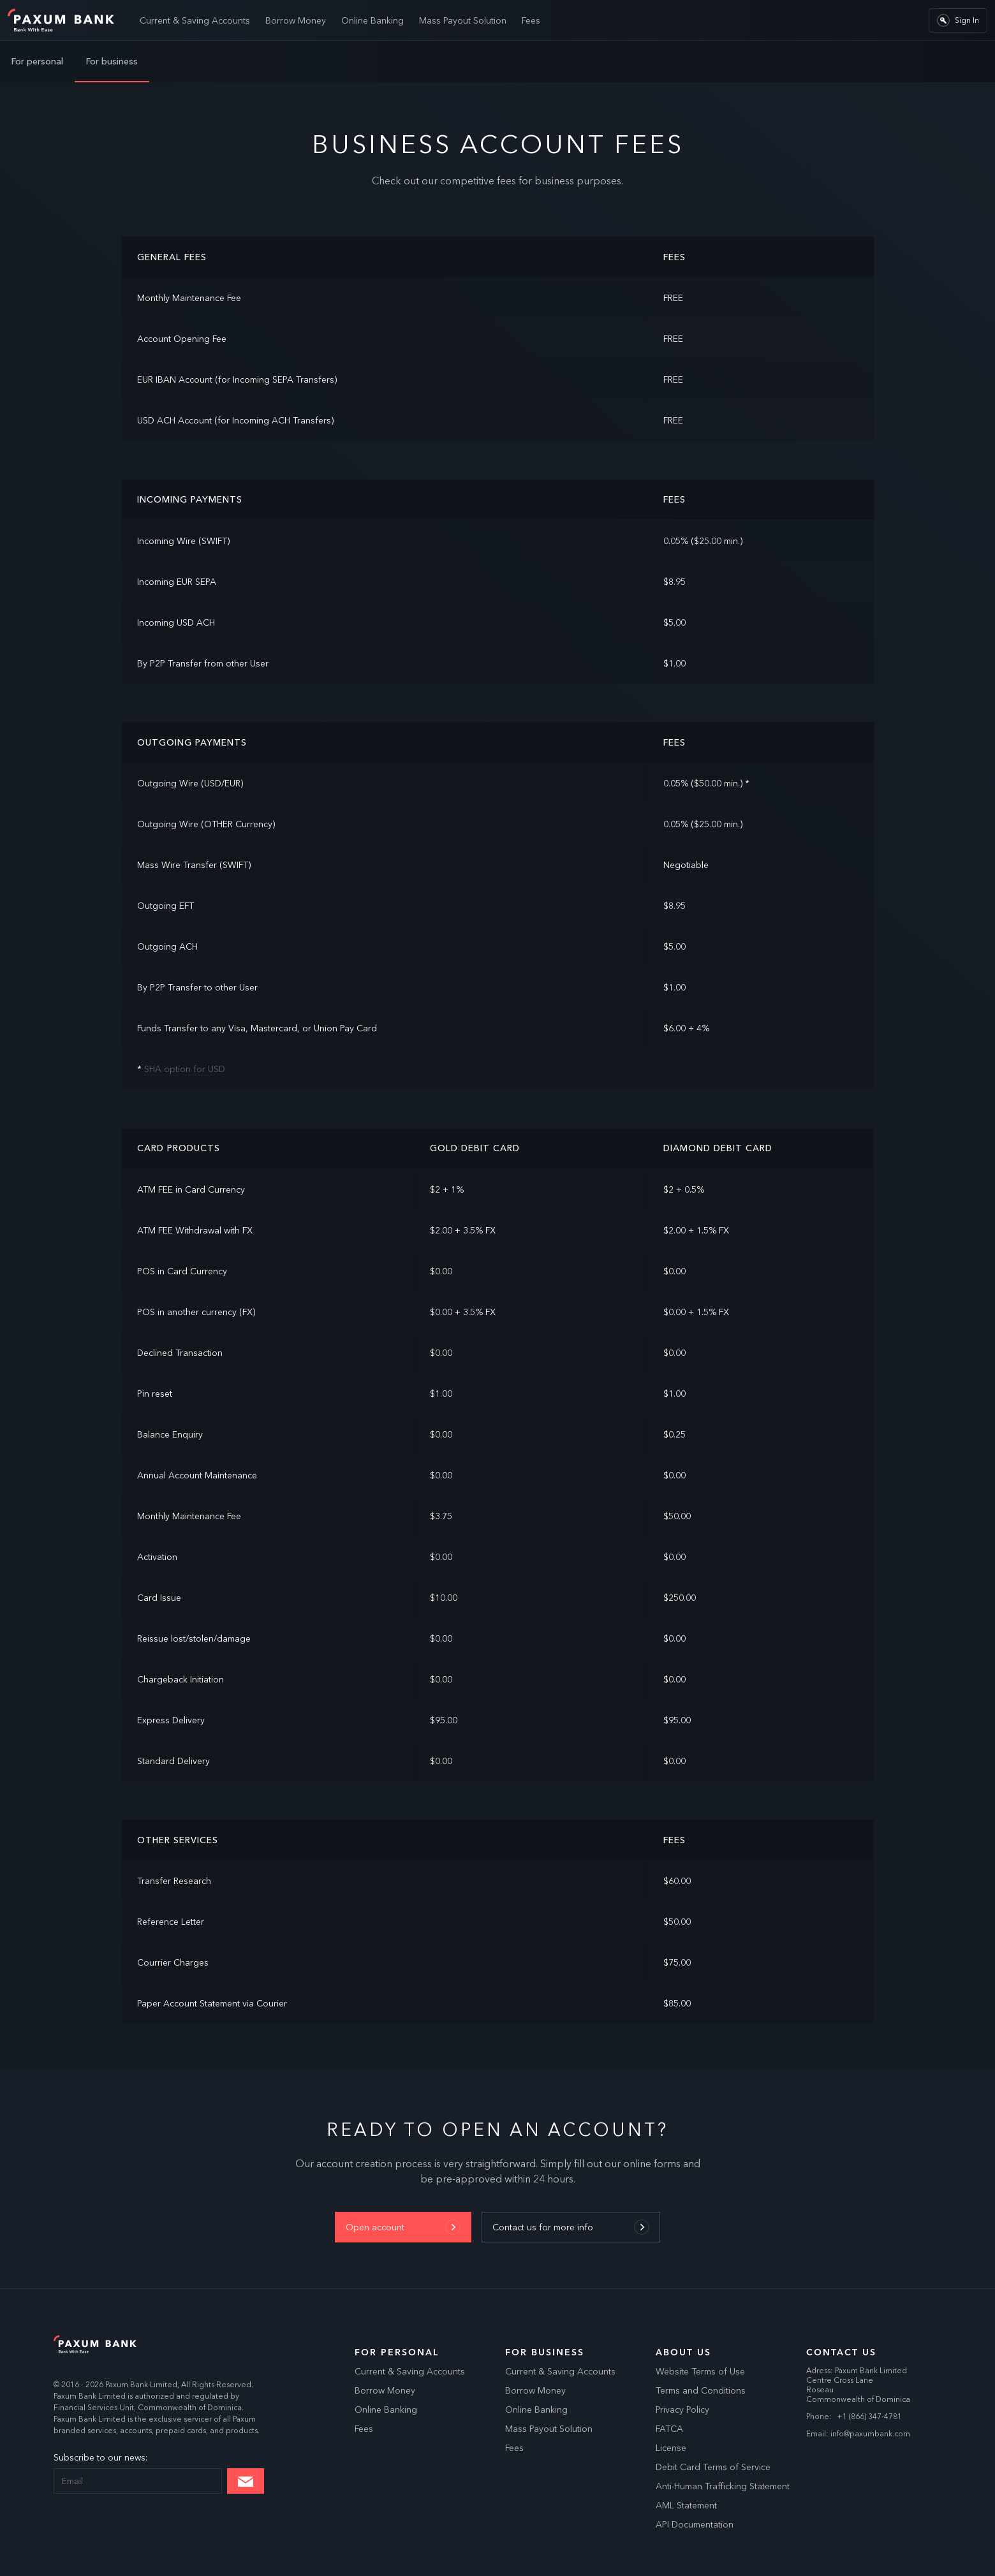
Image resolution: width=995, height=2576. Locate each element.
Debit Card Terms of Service (713, 2467)
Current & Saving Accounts (195, 20)
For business (112, 61)
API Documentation (694, 2524)
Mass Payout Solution (462, 20)
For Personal (397, 2352)
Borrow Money (295, 20)
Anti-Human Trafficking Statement (723, 2486)
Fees (531, 20)
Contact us (841, 2352)
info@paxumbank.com (870, 2433)
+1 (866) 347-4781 (869, 2416)
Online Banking (372, 20)
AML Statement (686, 2505)
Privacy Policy (682, 2409)
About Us (683, 2352)
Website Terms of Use (700, 2371)
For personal (37, 61)
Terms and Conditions (701, 2390)
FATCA (669, 2428)
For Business (544, 2352)
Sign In (958, 20)
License (671, 2448)
